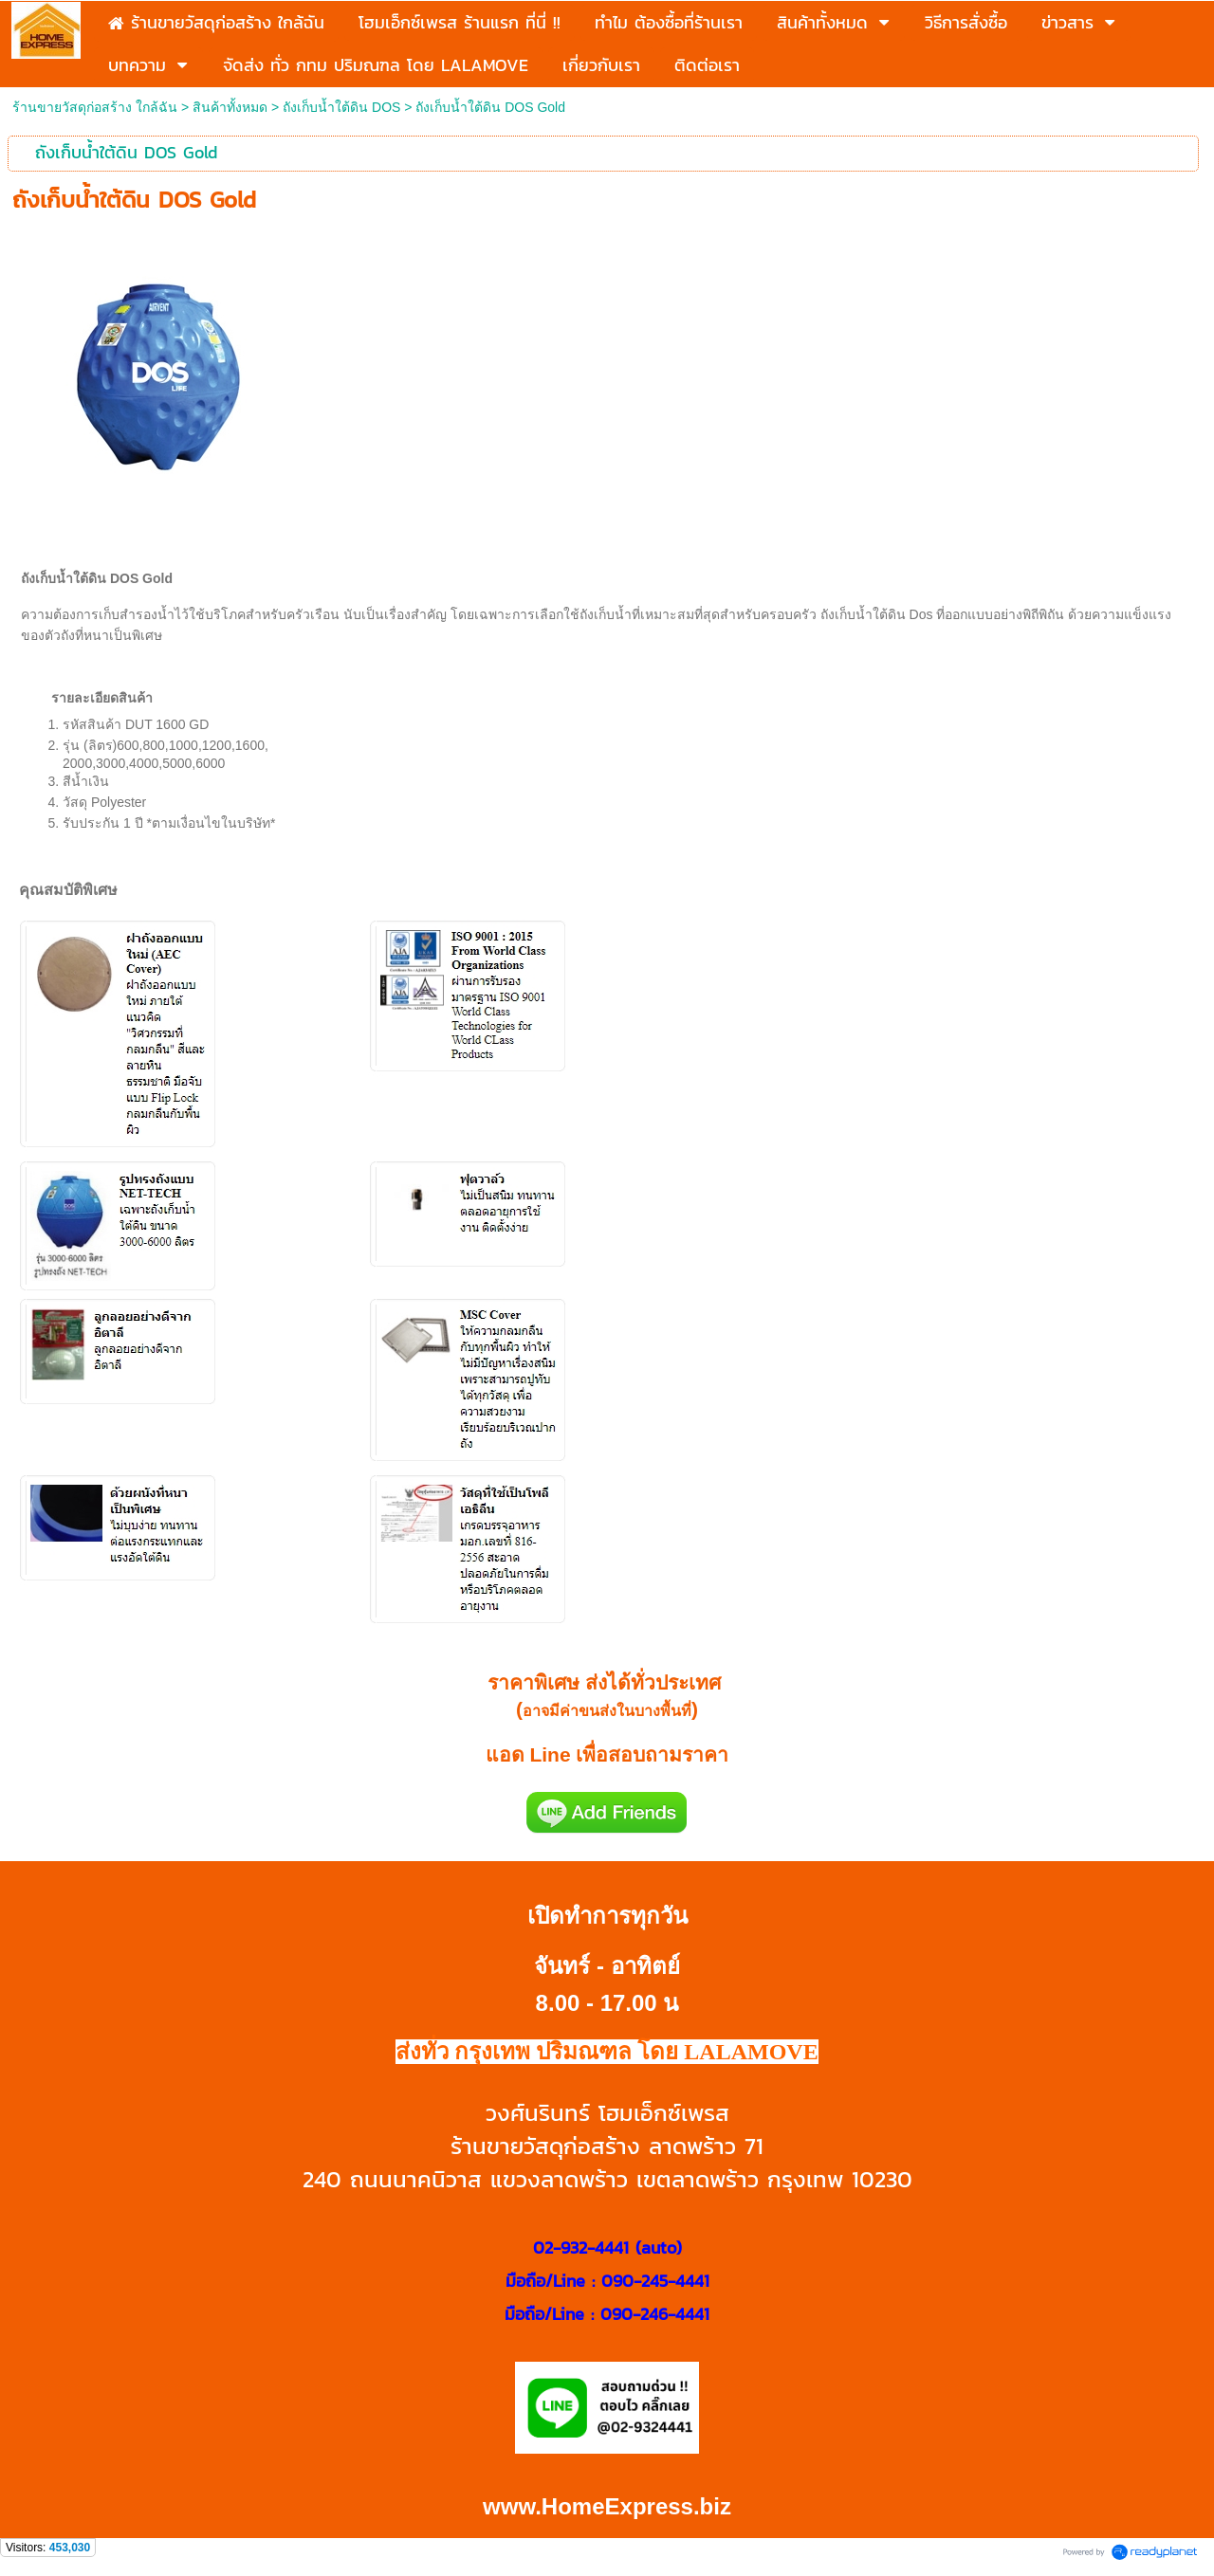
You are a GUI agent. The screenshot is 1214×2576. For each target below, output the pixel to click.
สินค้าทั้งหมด (230, 107)
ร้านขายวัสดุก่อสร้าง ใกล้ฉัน (94, 107)
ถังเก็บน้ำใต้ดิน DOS (341, 107)
